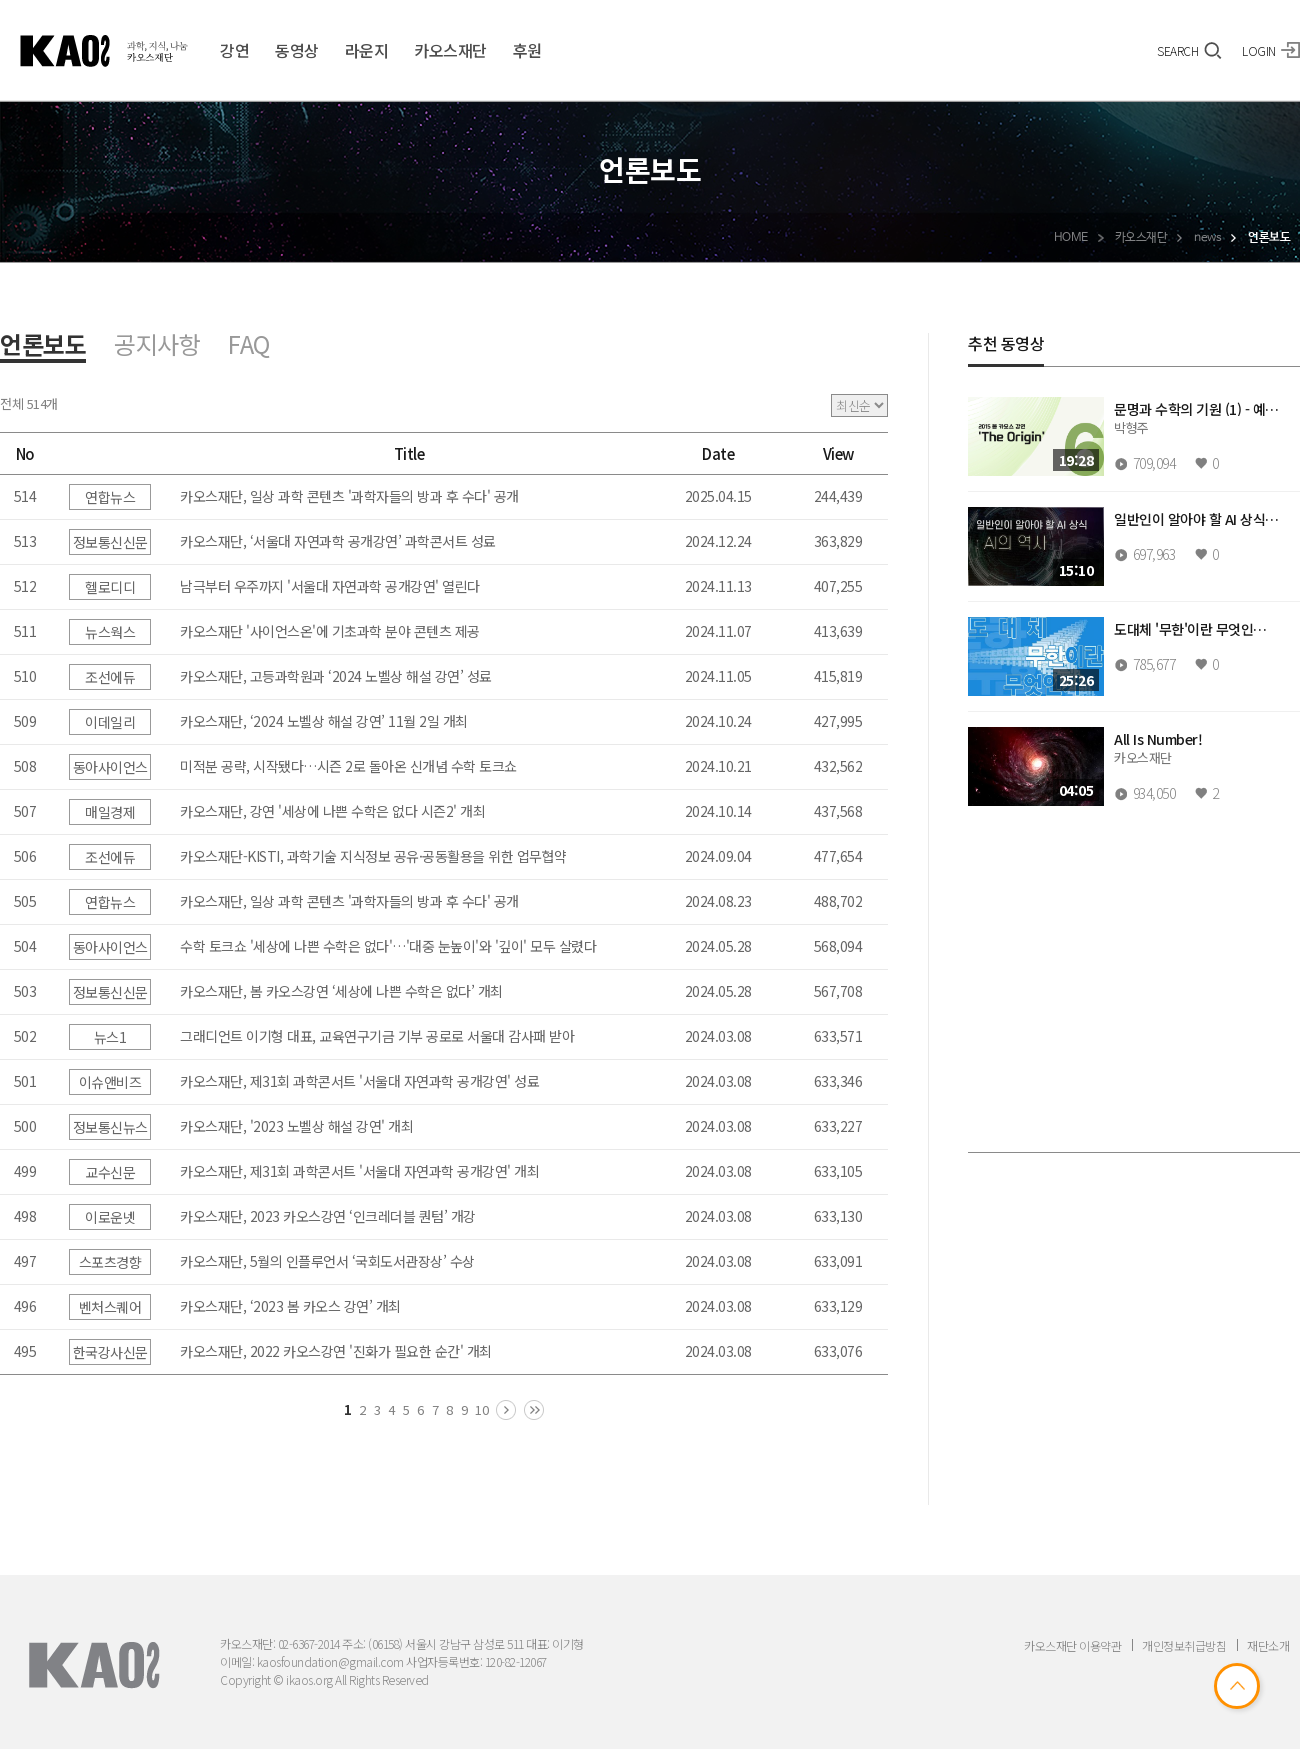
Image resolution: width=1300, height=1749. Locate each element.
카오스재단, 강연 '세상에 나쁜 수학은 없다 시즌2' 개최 (332, 811)
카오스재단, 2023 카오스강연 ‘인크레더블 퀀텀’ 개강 (328, 1216)
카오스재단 (450, 50)
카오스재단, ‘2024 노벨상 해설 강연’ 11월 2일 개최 (324, 721)
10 (481, 1409)
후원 (527, 50)
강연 (234, 50)
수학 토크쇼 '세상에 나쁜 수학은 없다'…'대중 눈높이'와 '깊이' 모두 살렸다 (388, 946)
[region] (1134, 767)
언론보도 (43, 347)
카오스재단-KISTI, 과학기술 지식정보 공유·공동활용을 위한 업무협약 (373, 856)
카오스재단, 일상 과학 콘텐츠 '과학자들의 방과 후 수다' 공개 (349, 496)
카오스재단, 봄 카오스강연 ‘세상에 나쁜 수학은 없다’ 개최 (341, 991)
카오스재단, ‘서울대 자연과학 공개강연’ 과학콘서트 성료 (338, 541)
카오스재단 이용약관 (1072, 1645)
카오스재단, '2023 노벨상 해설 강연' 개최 (296, 1126)
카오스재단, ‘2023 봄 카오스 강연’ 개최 (290, 1306)
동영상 (297, 50)
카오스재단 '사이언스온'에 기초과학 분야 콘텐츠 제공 (330, 631)
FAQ (249, 343)
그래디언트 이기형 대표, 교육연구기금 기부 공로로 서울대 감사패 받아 (377, 1036)
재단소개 (1268, 1645)
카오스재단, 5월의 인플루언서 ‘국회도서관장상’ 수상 (327, 1261)
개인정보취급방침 (1184, 1645)
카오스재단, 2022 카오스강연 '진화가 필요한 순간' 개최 (336, 1351)
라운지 (367, 50)
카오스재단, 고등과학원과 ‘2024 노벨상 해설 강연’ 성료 (336, 676)
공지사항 (157, 343)
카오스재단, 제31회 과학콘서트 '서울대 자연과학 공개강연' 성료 (359, 1081)
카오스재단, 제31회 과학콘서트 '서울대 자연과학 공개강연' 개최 (359, 1171)
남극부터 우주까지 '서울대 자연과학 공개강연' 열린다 (330, 586)
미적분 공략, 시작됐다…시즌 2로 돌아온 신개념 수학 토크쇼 (348, 766)
